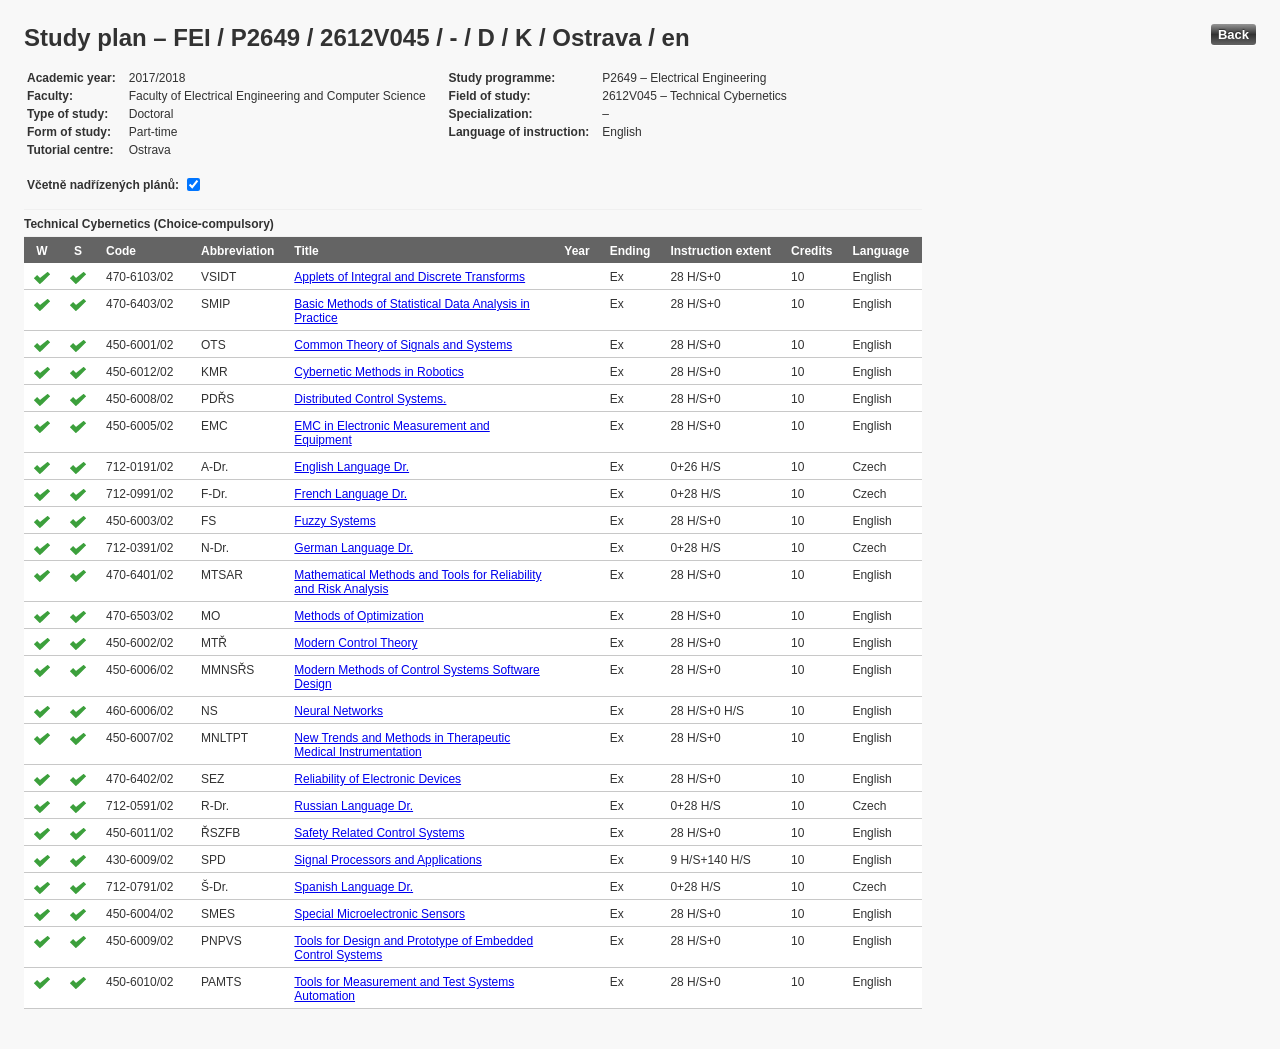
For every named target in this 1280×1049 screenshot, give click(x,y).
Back (1233, 34)
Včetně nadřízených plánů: (103, 185)
